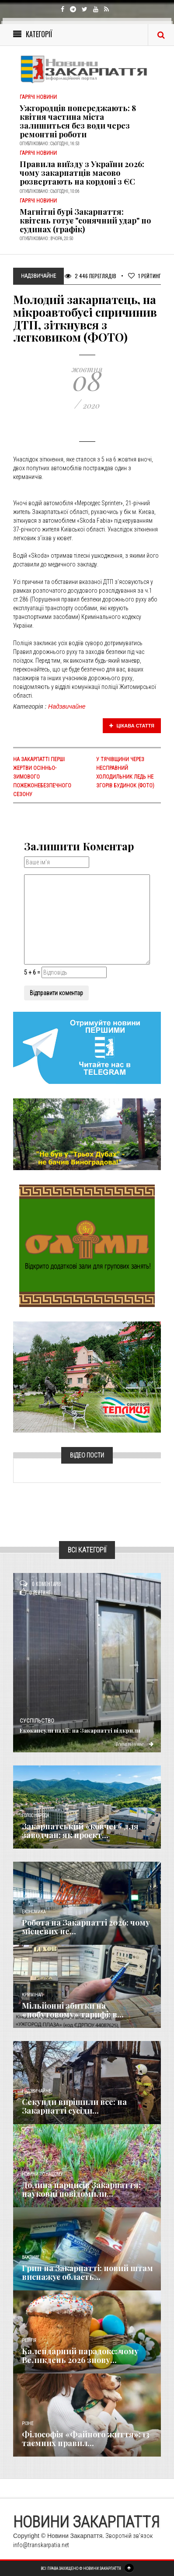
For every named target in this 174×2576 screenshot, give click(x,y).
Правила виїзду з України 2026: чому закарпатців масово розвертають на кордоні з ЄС (82, 173)
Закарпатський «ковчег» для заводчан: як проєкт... (80, 1830)
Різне (27, 2423)
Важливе (30, 2257)
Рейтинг (144, 276)
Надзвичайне (67, 706)
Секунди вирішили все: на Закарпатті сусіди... (74, 2106)
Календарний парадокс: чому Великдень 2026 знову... (80, 2355)
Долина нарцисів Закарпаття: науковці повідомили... (81, 2189)
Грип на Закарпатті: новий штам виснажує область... (87, 2272)
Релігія (29, 2340)
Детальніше (133, 1743)
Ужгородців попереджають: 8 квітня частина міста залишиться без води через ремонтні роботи (78, 121)
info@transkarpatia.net (41, 2544)
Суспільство (37, 1721)
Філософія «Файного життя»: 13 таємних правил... (86, 2438)
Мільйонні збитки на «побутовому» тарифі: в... (73, 2010)
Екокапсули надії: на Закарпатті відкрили (80, 1730)
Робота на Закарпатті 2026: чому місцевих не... (86, 1926)
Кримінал (32, 1994)
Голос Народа (35, 1815)
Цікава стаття (132, 725)
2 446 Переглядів (90, 276)
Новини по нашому (42, 2174)
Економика (33, 1911)
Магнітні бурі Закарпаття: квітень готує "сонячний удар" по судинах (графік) (85, 220)
